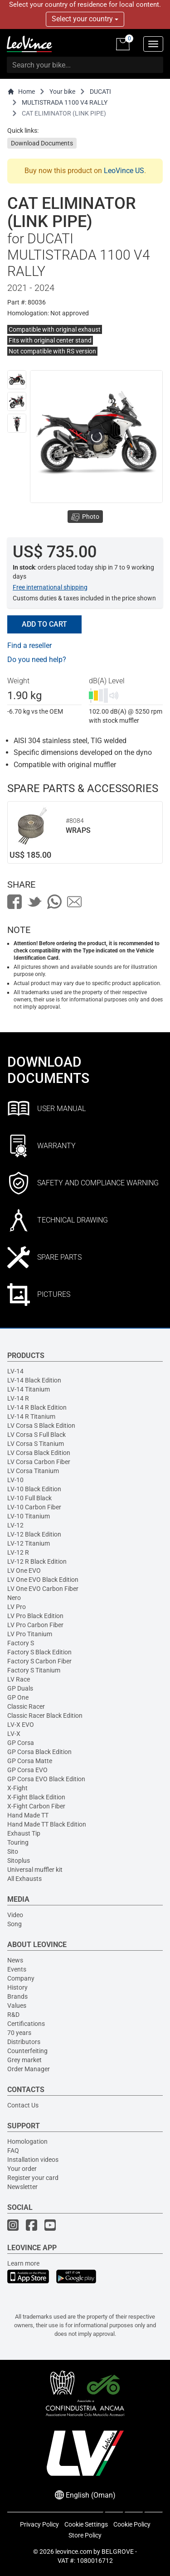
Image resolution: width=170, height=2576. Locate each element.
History (17, 1987)
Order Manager (28, 2069)
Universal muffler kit (35, 1869)
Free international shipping (50, 587)
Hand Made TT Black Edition (46, 1824)
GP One (18, 1697)
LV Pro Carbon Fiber (35, 1625)
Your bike (62, 91)
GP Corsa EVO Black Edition (46, 1779)
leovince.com (73, 2551)
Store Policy (85, 2535)
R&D (13, 2014)
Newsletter (22, 2186)
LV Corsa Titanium (33, 1470)
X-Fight (17, 1788)
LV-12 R (18, 1552)
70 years (19, 2032)
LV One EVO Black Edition (42, 1579)
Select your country (85, 18)
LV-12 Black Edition (34, 1534)
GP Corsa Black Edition (39, 1751)
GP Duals (20, 1688)
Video (15, 1915)
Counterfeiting (27, 2050)
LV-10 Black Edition (34, 1489)
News (15, 1960)
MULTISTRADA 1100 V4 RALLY (64, 102)
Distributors (23, 2041)
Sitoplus (18, 1860)
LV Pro (16, 1606)
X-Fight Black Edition (36, 1797)
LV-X (13, 1733)
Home (21, 92)
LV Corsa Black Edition (38, 1452)
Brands (17, 1996)
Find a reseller (29, 645)
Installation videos (32, 2159)
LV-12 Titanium (28, 1543)
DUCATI (100, 91)
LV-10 (15, 1480)
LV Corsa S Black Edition (41, 1425)
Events (16, 1969)
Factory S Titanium (33, 1670)
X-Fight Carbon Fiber (36, 1806)
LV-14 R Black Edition (37, 1407)
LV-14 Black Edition (34, 1380)
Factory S (20, 1643)
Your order (22, 2168)
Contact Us (23, 2105)
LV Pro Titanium (29, 1634)
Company (20, 1978)
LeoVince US (124, 170)
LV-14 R (18, 1398)
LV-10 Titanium (28, 1516)
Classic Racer (26, 1706)
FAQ (13, 2150)
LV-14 (15, 1371)
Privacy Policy (39, 2524)
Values (16, 2005)
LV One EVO (24, 1570)
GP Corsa (20, 1742)
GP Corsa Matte (29, 1760)
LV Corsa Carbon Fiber (38, 1461)
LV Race (18, 1679)
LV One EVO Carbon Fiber (42, 1588)
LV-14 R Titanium (31, 1416)
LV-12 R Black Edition (37, 1561)
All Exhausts (24, 1878)
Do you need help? (36, 659)
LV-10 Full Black (29, 1498)
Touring (18, 1842)
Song (14, 1924)
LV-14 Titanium (28, 1389)
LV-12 (15, 1525)
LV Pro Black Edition (35, 1615)
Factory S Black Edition (39, 1652)
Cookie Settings (86, 2524)
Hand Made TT (28, 1815)
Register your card (32, 2177)
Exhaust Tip (23, 1833)
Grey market (24, 2060)
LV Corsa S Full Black (36, 1434)
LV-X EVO (20, 1724)
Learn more (23, 2263)
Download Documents (42, 143)
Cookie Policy (132, 2524)
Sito (12, 1851)
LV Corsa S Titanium (35, 1443)
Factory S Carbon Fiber (39, 1661)
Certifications (26, 2023)
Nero (14, 1597)
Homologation (27, 2141)
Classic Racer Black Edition (45, 1715)
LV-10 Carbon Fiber (34, 1507)
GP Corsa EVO (27, 1770)
